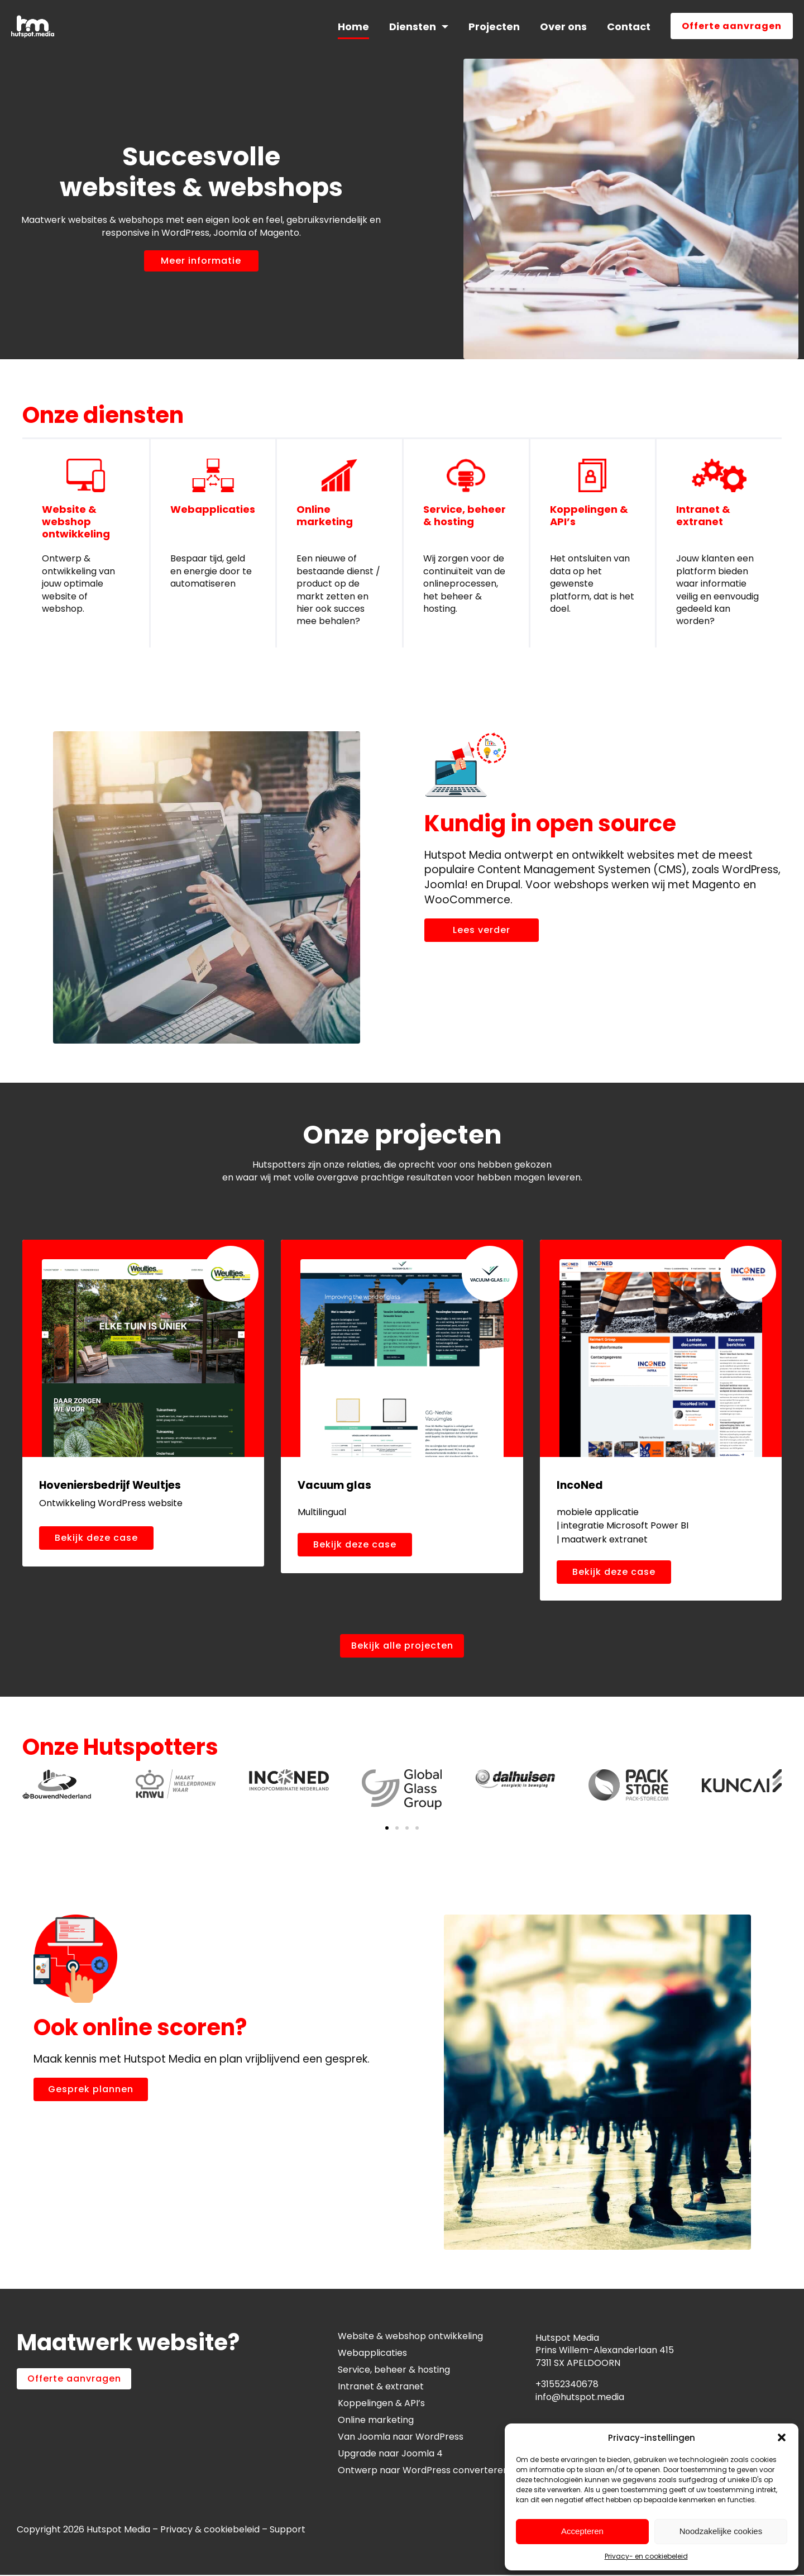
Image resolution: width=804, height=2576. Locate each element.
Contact (628, 27)
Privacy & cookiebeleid (210, 2529)
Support (289, 2529)
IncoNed (580, 1484)
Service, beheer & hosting (464, 515)
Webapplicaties (212, 509)
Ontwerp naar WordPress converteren (423, 2470)
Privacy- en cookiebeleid (646, 2556)
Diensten (412, 27)
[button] (781, 2437)
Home (353, 27)
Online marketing (324, 515)
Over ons (563, 27)
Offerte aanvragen (732, 26)
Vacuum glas (334, 1484)
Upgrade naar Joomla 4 (390, 2454)
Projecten (494, 27)
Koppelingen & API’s (589, 515)
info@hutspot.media (579, 2397)
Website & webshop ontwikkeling (76, 521)
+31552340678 (567, 2384)
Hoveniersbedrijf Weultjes (110, 1484)
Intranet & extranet (703, 515)
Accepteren (582, 2531)
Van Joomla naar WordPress (400, 2437)
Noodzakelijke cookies (720, 2531)
